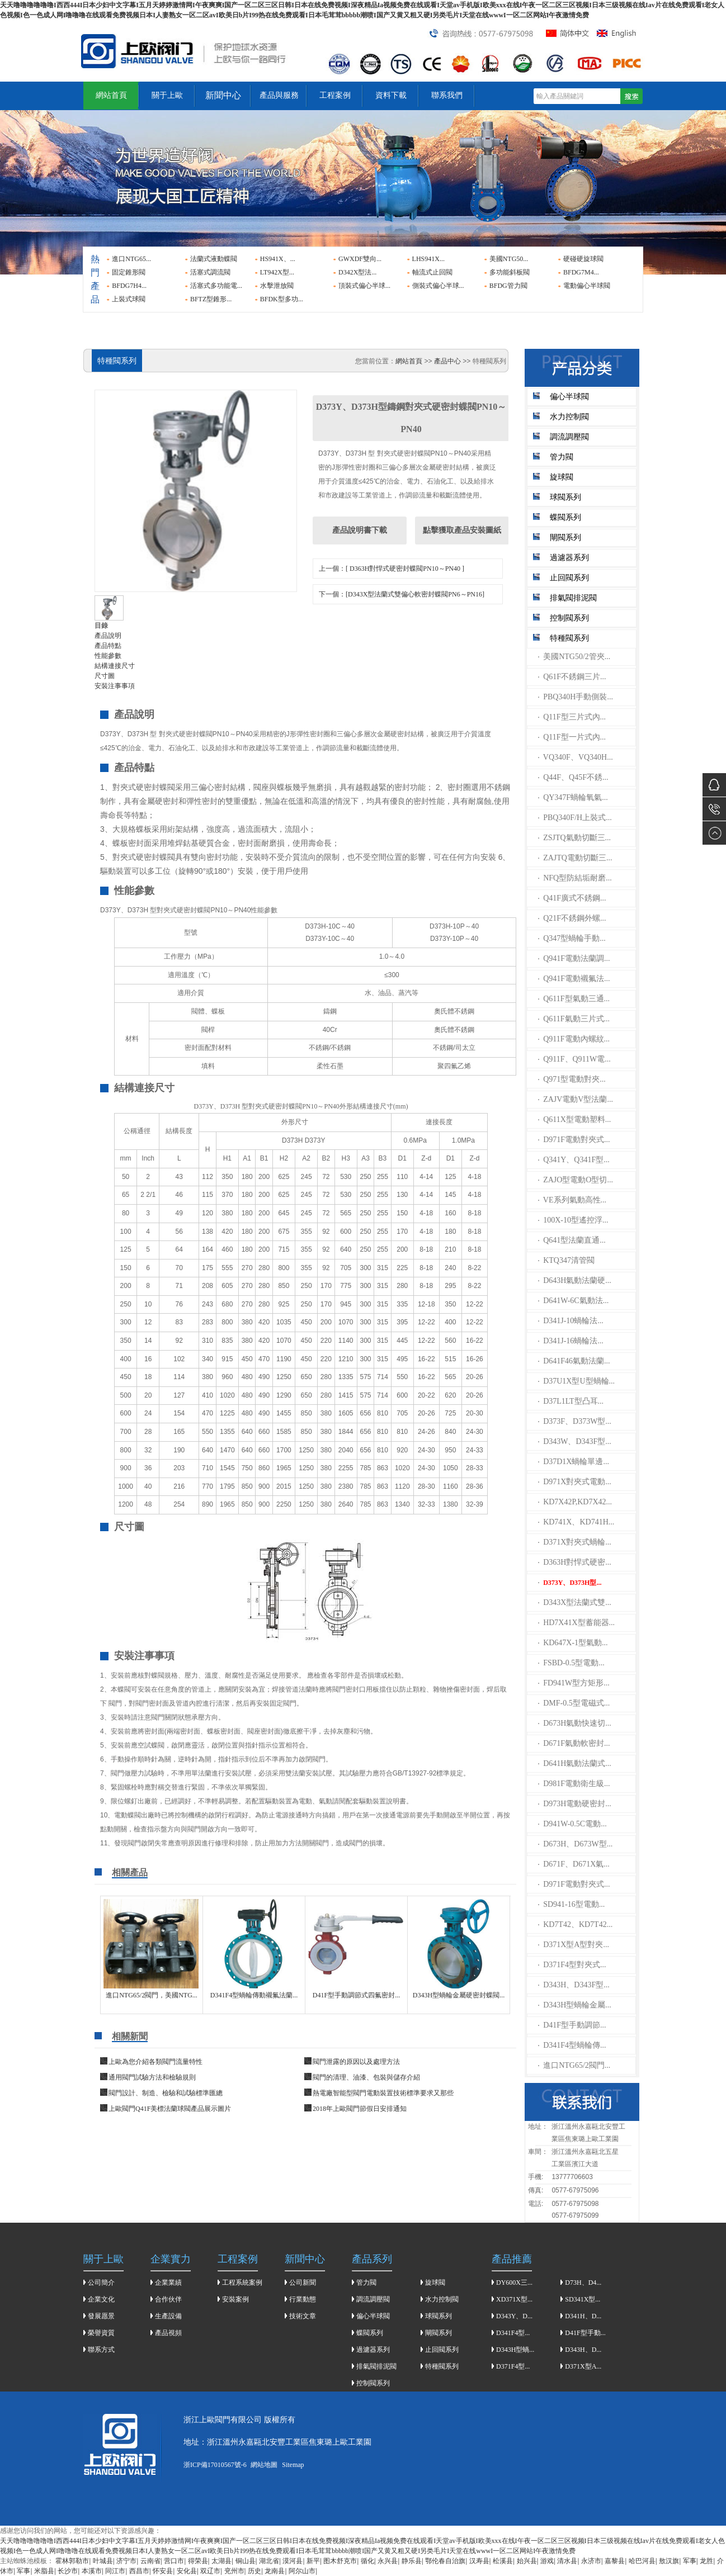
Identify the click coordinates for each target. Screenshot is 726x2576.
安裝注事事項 (115, 686)
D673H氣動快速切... (574, 1723)
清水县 (567, 2561)
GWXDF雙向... (359, 259)
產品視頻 (168, 2333)
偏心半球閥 (569, 396)
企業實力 (170, 2259)
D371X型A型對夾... (573, 1944)
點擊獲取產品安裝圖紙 (462, 530)
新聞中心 (223, 95)
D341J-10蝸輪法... (571, 1321)
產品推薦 (512, 2259)
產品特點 (108, 646)
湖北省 (269, 2561)
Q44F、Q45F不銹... (573, 777)
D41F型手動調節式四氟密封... (356, 1995)
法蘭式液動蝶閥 (213, 259)
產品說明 (108, 636)
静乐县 (412, 2561)
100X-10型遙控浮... (573, 1220)
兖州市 (234, 2571)
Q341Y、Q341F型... (574, 1160)
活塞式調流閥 (210, 272)
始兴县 (527, 2561)
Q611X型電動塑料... (574, 1119)
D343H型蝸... (515, 2350)
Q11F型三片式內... (572, 717)
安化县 (187, 2571)
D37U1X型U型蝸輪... (576, 1381)
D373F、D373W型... (574, 1421)
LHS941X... (428, 259)
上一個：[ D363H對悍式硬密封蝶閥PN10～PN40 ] (391, 568)
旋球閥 (561, 477)
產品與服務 (279, 95)
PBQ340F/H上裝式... (575, 817)
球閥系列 (565, 497)
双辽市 (210, 2571)
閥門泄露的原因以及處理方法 (356, 2062)
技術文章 (302, 2316)
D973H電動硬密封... (574, 1804)
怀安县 (163, 2571)
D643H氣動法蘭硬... (574, 1280)
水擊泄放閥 (277, 286)
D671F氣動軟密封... (574, 1743)
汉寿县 (479, 2561)
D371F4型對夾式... (572, 1965)
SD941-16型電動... (571, 1904)
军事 (689, 2561)
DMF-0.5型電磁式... (574, 1703)
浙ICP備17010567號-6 (215, 2465)
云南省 (150, 2561)
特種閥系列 (569, 638)
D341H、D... (583, 2316)
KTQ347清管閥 (566, 1260)
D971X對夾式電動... (574, 1482)
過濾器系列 (569, 557)
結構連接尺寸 (115, 666)
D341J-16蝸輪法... (571, 1341)
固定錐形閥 (128, 272)
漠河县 (292, 2561)
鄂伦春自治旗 (445, 2561)
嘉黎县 (615, 2561)
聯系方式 (101, 2350)
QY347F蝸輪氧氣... (573, 797)
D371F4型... (513, 2366)
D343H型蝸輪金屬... (574, 2005)
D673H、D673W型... (575, 1844)
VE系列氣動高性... (572, 1200)
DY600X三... (514, 2282)
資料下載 (391, 95)
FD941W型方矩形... (574, 1683)
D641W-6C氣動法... (573, 1300)
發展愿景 (101, 2316)
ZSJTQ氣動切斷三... (574, 838)
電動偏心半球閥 (586, 286)
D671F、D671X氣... (574, 1864)
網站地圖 (264, 2465)
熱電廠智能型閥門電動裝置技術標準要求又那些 (383, 2093)
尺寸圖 (105, 676)
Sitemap (293, 2465)
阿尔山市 (302, 2571)
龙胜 (706, 2561)
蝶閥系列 (565, 517)
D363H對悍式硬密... (574, 1562)
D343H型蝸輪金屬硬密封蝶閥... (459, 1995)
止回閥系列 (569, 578)
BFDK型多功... (281, 299)
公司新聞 (302, 2282)
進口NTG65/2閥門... (574, 2065)
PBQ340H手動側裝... (575, 697)
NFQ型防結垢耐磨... (575, 878)
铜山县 (245, 2561)
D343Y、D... (514, 2316)
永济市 (591, 2561)
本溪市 (92, 2571)
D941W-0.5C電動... (572, 1824)
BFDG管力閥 (508, 286)
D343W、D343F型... (574, 1441)
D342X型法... (357, 272)
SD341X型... (582, 2299)
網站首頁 (111, 95)
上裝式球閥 (128, 299)
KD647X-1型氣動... (573, 1643)
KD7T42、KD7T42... (575, 1924)
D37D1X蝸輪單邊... (573, 1461)
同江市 (115, 2571)
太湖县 (221, 2561)
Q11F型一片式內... (572, 737)
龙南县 (275, 2571)
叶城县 (103, 2561)
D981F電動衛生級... (574, 1783)
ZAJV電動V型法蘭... (575, 1099)
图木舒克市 (340, 2561)
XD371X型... (514, 2299)
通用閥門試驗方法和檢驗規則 (152, 2077)
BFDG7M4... (581, 272)
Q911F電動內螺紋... (574, 1039)
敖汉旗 (669, 2561)
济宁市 (126, 2561)
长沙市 (68, 2571)
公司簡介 (101, 2282)
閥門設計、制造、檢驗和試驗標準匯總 (166, 2093)
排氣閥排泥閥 (573, 598)
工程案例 (335, 95)
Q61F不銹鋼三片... (572, 677)
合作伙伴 (168, 2299)
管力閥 (561, 457)
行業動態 (302, 2299)
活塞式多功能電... (216, 286)
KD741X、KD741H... (576, 1522)
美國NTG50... (509, 259)
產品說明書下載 (359, 530)
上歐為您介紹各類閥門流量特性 (155, 2062)
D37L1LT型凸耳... (571, 1401)
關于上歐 (167, 95)
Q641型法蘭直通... (572, 1240)
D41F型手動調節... (572, 2025)
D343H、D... (583, 2350)
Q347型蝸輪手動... (572, 938)
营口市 (174, 2561)
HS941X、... (277, 259)
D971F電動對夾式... (574, 1139)
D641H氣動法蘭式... (574, 1763)
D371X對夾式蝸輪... (574, 1542)
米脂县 (44, 2571)
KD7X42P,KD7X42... (575, 1502)
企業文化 (101, 2299)
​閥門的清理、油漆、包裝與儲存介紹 (366, 2077)
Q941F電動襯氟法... (574, 978)
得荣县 (198, 2561)
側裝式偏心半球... (438, 286)
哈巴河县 (642, 2561)
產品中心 (447, 361)
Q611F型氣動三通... (574, 999)
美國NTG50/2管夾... (574, 656)
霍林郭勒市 (72, 2561)
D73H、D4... (583, 2282)
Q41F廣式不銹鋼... (572, 898)
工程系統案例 (242, 2282)
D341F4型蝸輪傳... (572, 2045)
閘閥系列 (565, 537)
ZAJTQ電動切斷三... (575, 858)
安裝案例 (235, 2299)
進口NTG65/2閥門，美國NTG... (151, 1995)
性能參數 (108, 656)
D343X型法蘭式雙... (574, 1602)
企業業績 (168, 2282)
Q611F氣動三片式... (574, 1019)
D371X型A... (583, 2366)
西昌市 (139, 2571)
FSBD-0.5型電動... (571, 1663)
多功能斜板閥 (509, 272)
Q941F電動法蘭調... (574, 958)
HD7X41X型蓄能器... (576, 1622)
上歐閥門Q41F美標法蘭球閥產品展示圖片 (170, 2109)
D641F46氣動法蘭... (574, 1361)
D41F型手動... (585, 2333)
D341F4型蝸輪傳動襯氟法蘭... (254, 1995)
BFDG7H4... (129, 286)
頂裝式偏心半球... (364, 286)
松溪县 (503, 2561)
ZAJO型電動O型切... (575, 1180)
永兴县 (388, 2561)
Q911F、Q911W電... (574, 1059)
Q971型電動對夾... (572, 1079)
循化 (367, 2561)
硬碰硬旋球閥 (583, 259)
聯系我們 (447, 95)
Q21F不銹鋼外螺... (572, 918)
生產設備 (168, 2316)
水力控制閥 (569, 417)
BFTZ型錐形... (211, 299)
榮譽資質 (101, 2333)
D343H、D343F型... (574, 1985)
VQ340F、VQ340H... (575, 757)
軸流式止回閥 (432, 272)
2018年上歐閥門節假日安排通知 (360, 2109)
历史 (254, 2571)
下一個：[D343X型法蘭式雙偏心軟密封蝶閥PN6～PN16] (401, 594)
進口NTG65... (131, 259)
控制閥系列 (569, 618)
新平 (313, 2561)
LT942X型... (277, 272)
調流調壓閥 (569, 437)
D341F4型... (513, 2333)
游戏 (547, 2561)
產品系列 (372, 2259)
